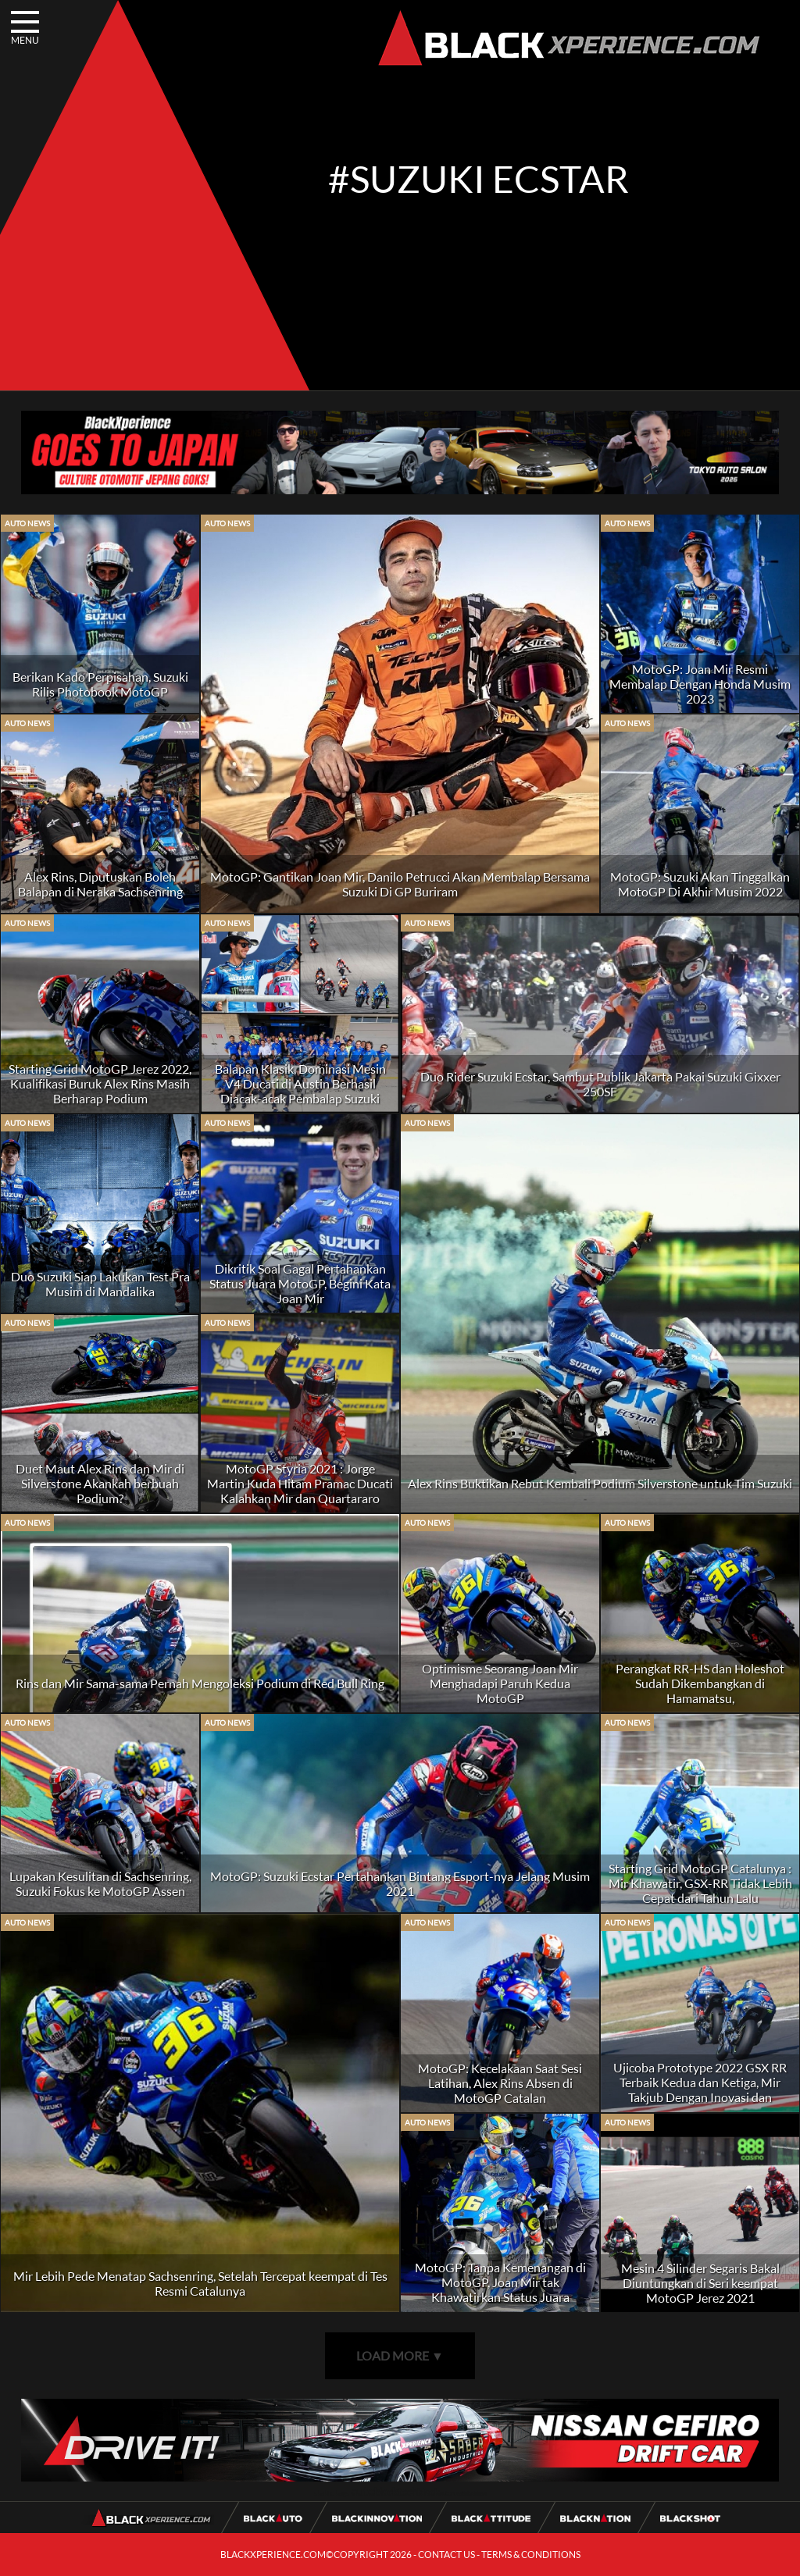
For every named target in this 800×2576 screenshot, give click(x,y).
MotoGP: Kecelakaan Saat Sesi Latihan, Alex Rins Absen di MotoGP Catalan (500, 2083)
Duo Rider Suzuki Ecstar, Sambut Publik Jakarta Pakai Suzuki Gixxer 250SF (600, 1084)
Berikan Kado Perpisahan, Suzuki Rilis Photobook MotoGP (100, 684)
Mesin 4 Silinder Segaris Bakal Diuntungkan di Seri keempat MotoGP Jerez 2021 (700, 2283)
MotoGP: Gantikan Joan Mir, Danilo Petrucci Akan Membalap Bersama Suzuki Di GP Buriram (400, 884)
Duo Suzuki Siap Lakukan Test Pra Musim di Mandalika (100, 1284)
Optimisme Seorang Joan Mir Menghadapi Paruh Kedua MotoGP (500, 1683)
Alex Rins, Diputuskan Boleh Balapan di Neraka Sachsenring (100, 884)
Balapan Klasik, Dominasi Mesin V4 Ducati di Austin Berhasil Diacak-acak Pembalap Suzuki (300, 1083)
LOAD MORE (400, 2355)
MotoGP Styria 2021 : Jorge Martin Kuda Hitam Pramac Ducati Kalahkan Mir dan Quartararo (300, 1483)
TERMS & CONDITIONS (530, 2554)
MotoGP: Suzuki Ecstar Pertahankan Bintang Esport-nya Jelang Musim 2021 (400, 1883)
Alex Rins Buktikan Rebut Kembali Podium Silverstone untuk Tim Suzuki (600, 1483)
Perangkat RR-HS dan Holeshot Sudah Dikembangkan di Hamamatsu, (700, 1683)
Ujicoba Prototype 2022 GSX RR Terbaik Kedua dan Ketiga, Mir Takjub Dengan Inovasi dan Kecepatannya (700, 2089)
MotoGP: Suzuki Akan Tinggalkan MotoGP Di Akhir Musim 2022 (700, 884)
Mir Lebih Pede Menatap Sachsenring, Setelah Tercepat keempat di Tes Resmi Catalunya (200, 2283)
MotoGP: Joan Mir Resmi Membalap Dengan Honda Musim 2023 (700, 683)
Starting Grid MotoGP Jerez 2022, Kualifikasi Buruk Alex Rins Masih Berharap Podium (100, 1083)
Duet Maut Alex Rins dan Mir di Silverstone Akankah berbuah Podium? (100, 1483)
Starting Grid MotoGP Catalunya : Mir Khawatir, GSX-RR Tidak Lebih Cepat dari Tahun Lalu (700, 1883)
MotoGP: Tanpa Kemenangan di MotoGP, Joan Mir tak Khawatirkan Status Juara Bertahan (500, 2289)
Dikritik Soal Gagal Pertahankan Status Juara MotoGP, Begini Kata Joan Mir (300, 1283)
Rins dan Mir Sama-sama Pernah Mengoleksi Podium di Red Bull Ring (200, 1683)
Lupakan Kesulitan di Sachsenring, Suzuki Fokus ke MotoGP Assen (100, 1883)
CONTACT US (446, 2554)
